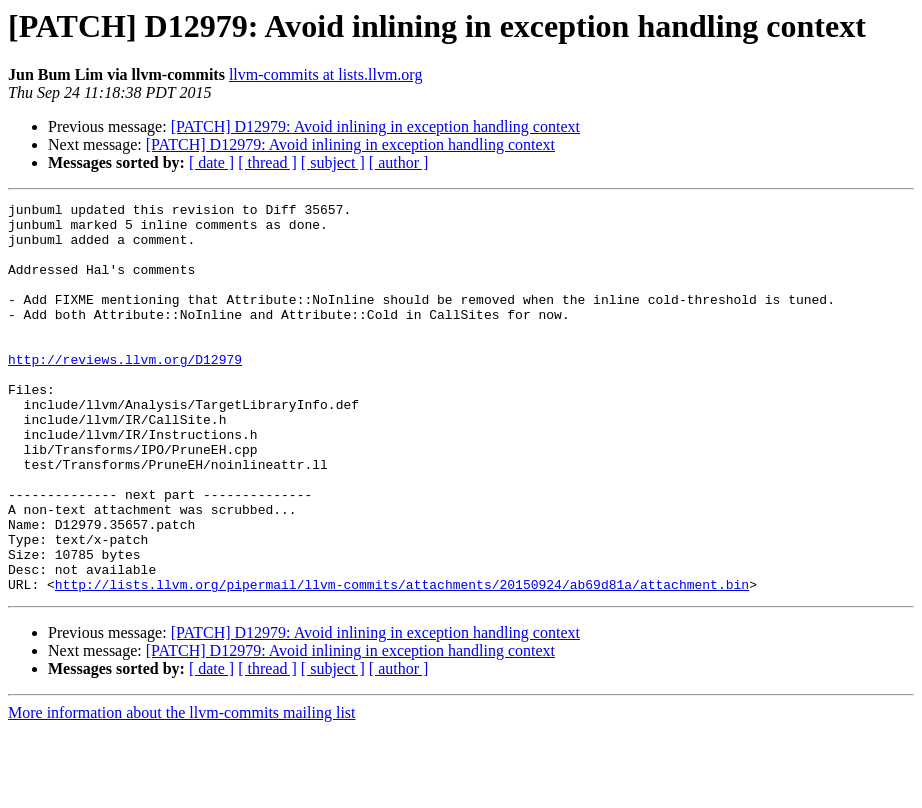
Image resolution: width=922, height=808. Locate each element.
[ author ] (399, 162)
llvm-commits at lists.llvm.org (325, 74)
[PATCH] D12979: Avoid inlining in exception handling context (375, 126)
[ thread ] (267, 162)
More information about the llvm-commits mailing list (182, 790)
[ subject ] (333, 162)
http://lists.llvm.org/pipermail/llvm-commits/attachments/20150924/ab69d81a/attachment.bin (402, 662)
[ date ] (211, 162)
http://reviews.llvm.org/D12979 (125, 392)
